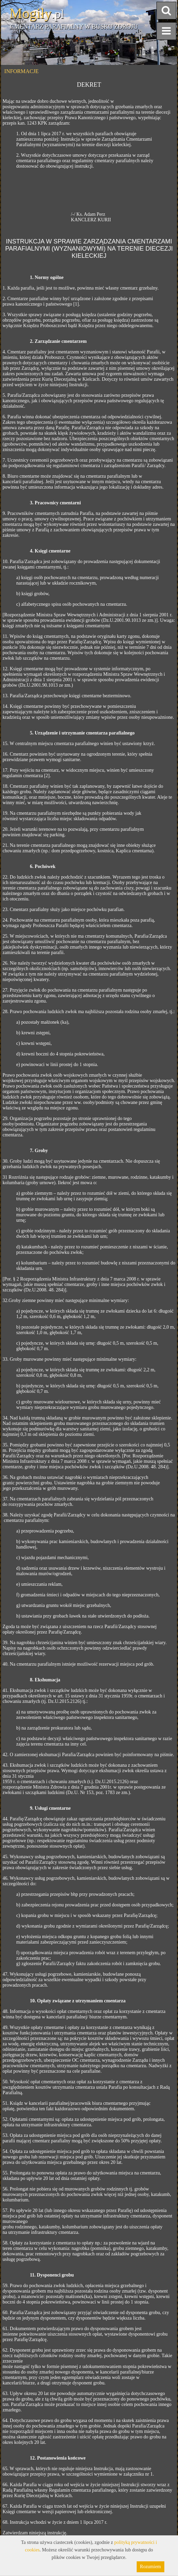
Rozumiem (150, 2566)
